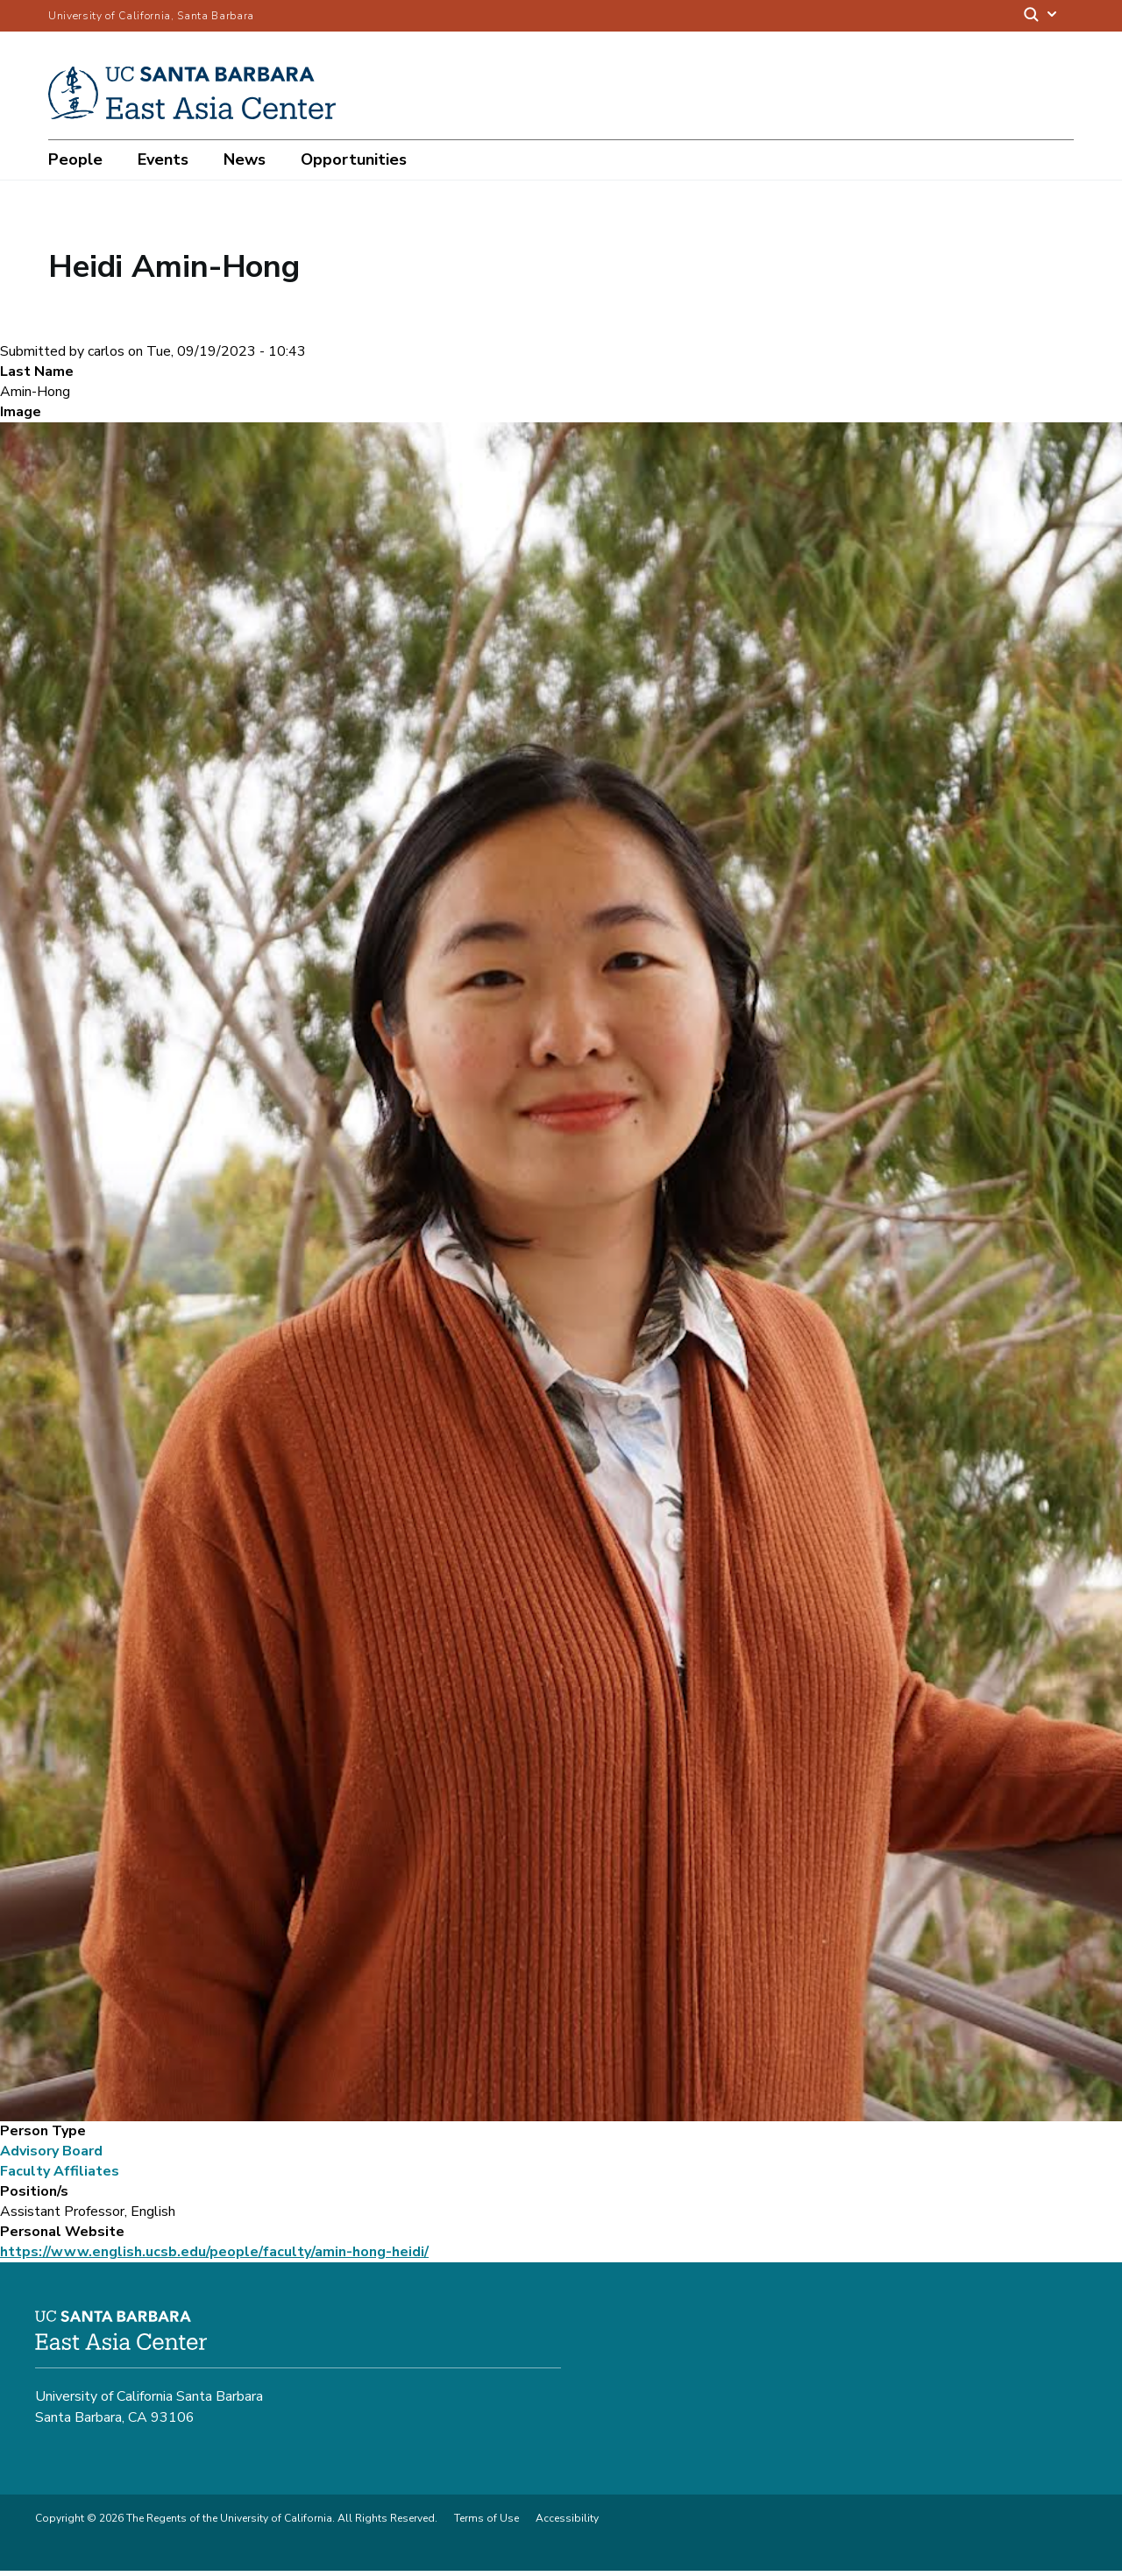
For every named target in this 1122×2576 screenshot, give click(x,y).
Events (163, 159)
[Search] (1041, 16)
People (75, 159)
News (245, 159)
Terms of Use (486, 2523)
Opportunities (354, 159)
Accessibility (567, 2523)
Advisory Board (51, 2156)
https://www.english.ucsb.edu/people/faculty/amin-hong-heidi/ (214, 2257)
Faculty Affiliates (59, 2176)
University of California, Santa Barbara (151, 16)
